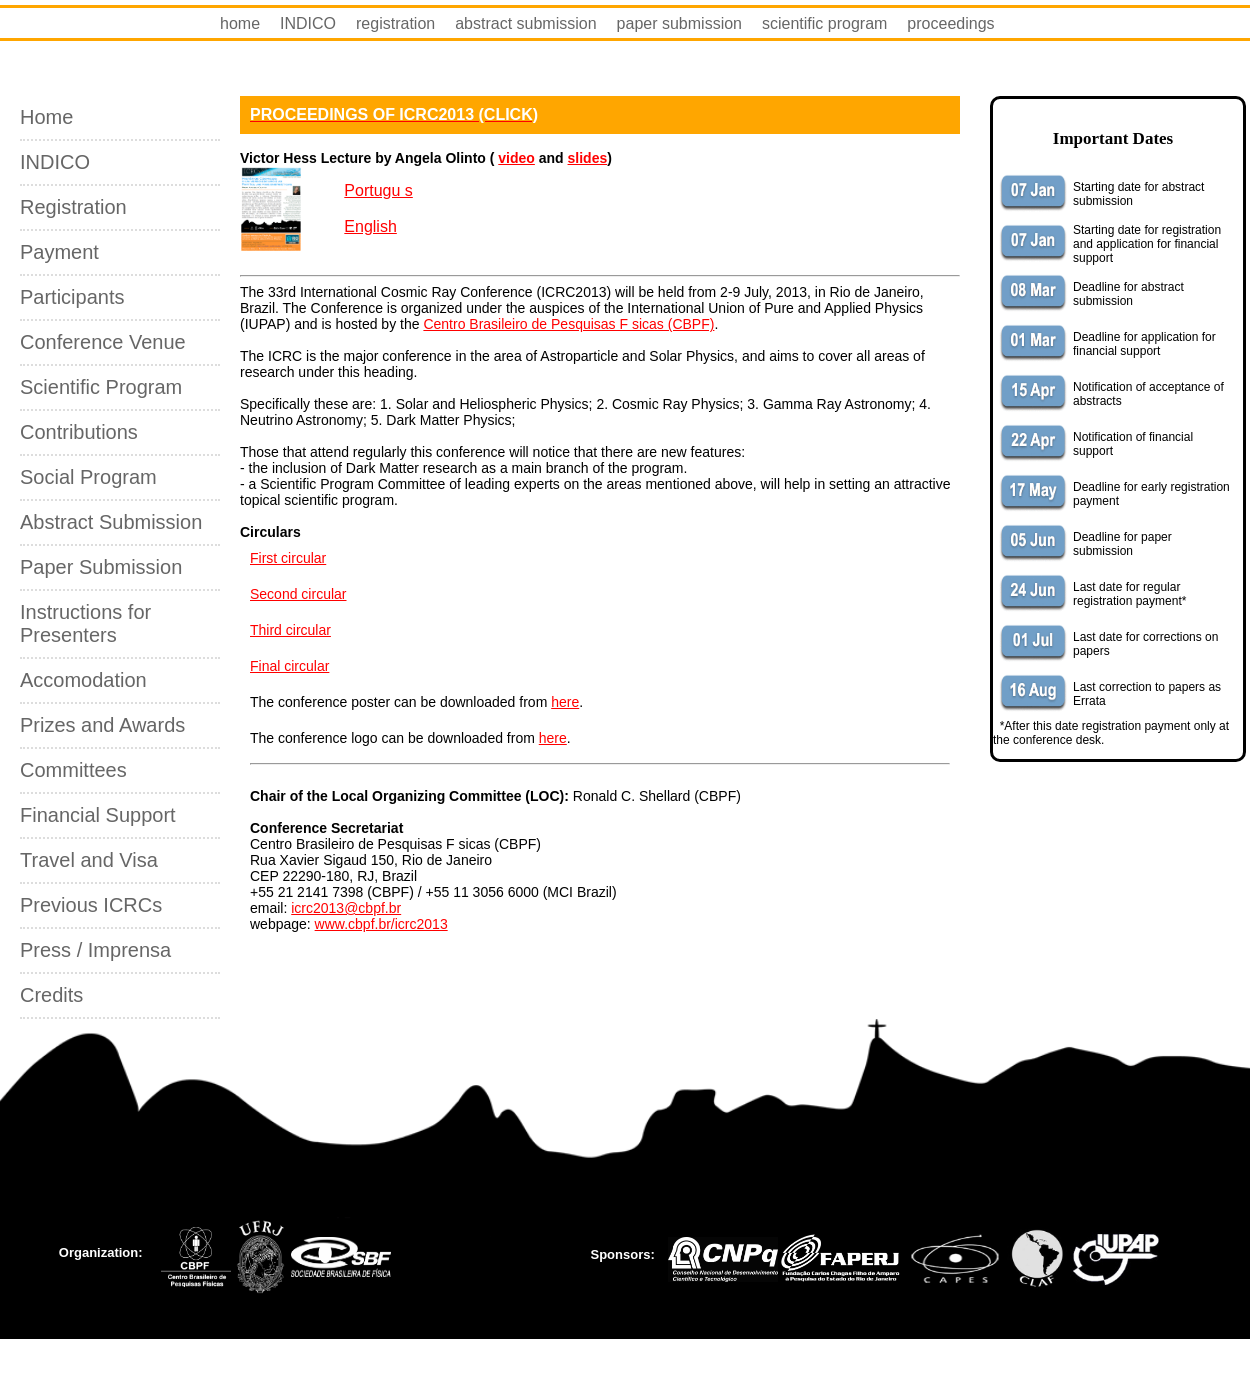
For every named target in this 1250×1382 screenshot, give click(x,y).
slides (588, 158)
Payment (59, 252)
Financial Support (98, 815)
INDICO (308, 23)
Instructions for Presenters (85, 623)
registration (395, 23)
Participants (72, 297)
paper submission (679, 23)
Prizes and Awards (102, 725)
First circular (288, 558)
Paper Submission (101, 567)
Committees (73, 770)
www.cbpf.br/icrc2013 (381, 924)
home (240, 23)
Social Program (88, 477)
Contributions (79, 432)
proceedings (950, 23)
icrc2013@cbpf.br (346, 908)
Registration (73, 207)
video (516, 158)
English (370, 226)
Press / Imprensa (95, 950)
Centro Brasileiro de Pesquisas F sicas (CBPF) (568, 324)
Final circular (289, 666)
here (565, 702)
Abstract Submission (111, 522)
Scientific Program (101, 387)
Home (46, 117)
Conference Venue (103, 342)
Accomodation (83, 680)
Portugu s (378, 190)
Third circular (290, 630)
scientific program (824, 23)
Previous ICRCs (91, 905)
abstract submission (525, 23)
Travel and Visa (89, 860)
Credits (51, 995)
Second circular (298, 594)
